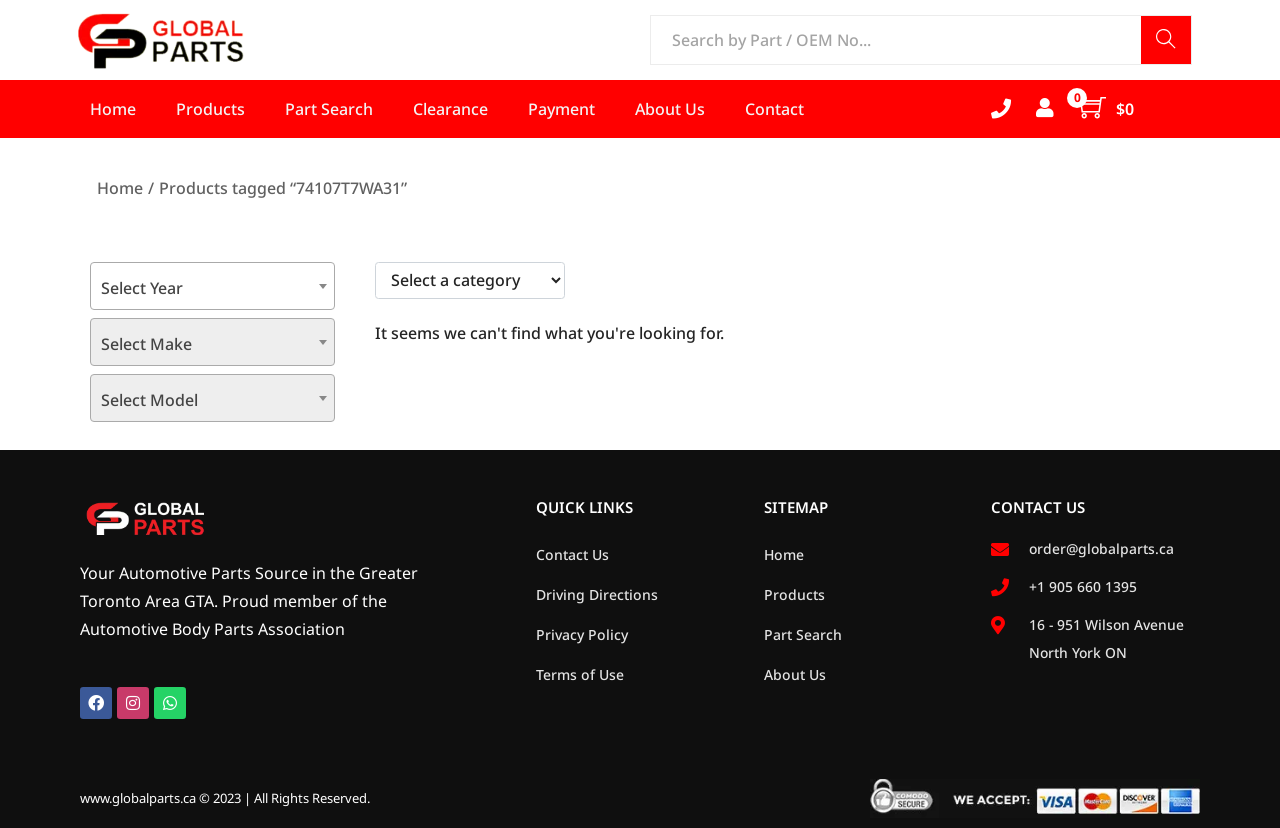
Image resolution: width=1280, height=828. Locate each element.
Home (120, 188)
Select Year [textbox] (142, 288)
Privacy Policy (582, 634)
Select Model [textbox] (149, 400)
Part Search (803, 634)
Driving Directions (597, 594)
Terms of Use (580, 674)
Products (794, 594)
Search (1166, 41)
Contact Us (572, 554)
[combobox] (212, 286)
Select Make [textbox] (146, 344)
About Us (795, 674)
